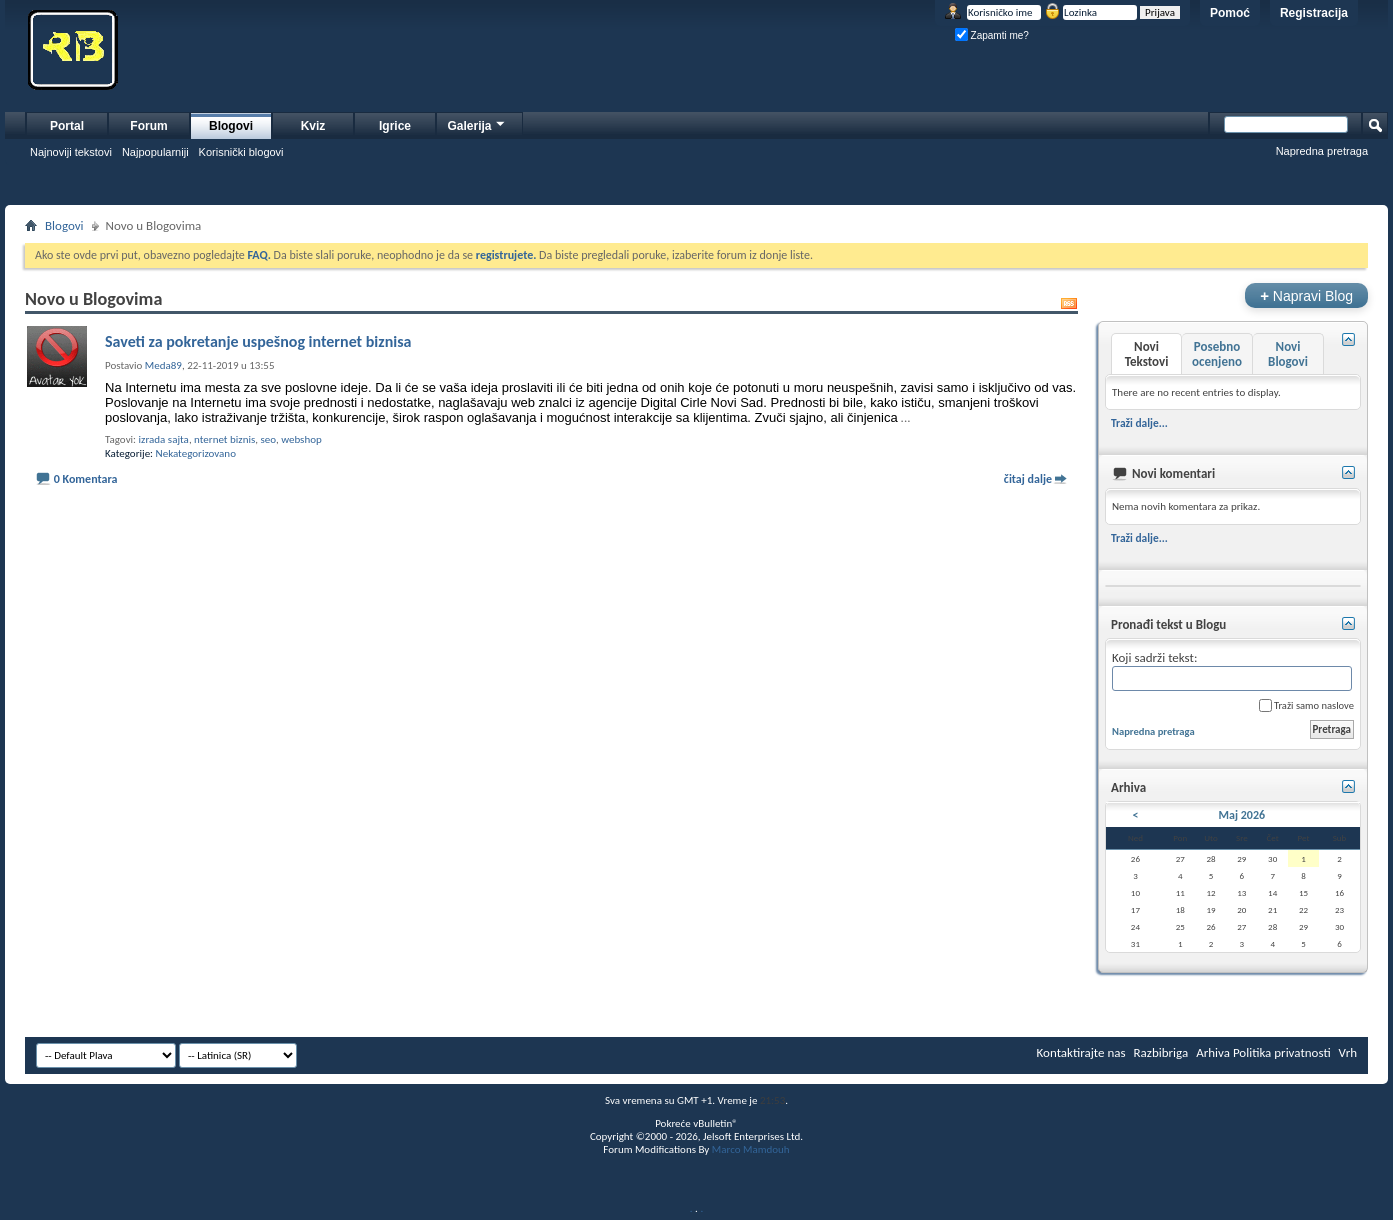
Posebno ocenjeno (1217, 354)
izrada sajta (164, 439)
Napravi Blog (1306, 295)
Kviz (313, 126)
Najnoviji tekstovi (71, 152)
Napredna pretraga (1322, 151)
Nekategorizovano (196, 453)
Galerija (477, 123)
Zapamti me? (992, 35)
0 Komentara (86, 479)
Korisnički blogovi (241, 152)
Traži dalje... (1139, 423)
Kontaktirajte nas (1081, 1052)
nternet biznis (224, 439)
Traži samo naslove (1306, 705)
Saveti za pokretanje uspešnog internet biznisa (258, 341)
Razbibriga (1161, 1052)
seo (268, 439)
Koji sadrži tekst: (1232, 670)
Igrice (395, 126)
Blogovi (231, 126)
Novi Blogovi (1288, 354)
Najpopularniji (155, 152)
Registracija (1314, 13)
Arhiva (1213, 1052)
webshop (301, 439)
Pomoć (1230, 13)
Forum (148, 126)
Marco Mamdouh (751, 1149)
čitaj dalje (1028, 479)
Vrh (1348, 1052)
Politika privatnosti (1282, 1052)
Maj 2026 (1242, 815)
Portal (67, 126)
